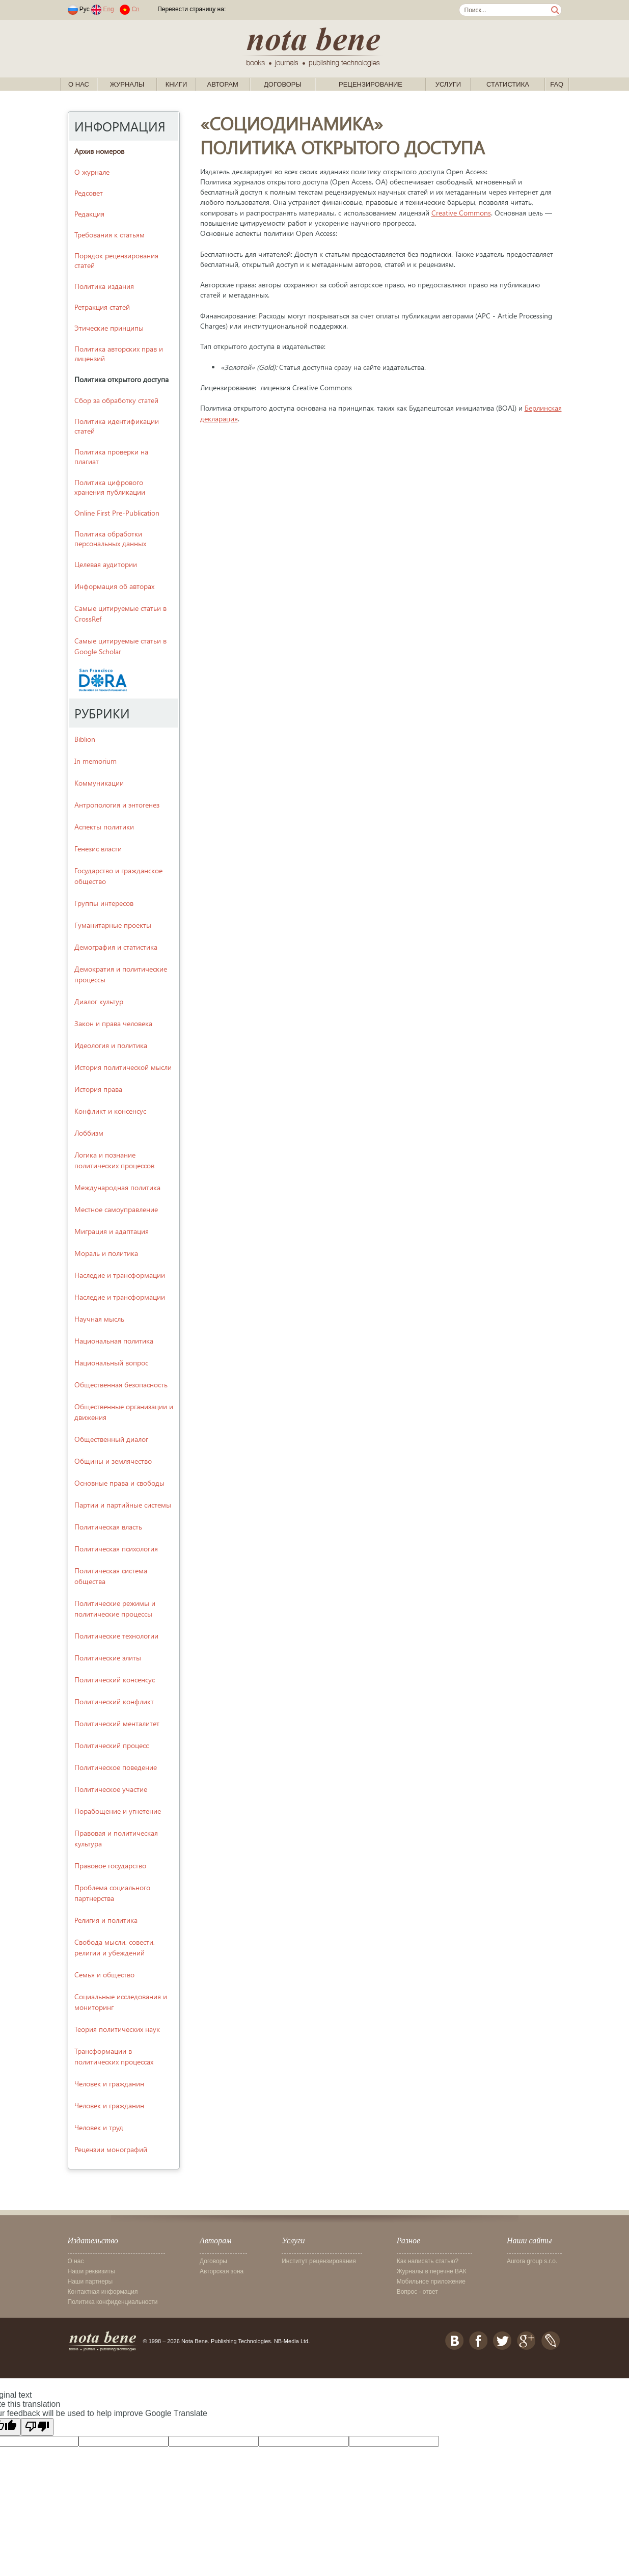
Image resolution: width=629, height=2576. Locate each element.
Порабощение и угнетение (117, 1811)
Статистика (507, 84)
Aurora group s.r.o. (532, 2261)
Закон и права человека (113, 1023)
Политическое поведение (115, 1767)
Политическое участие (110, 1789)
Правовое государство (110, 1865)
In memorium (95, 761)
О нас (78, 84)
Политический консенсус (114, 1679)
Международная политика (117, 1187)
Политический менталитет (116, 1723)
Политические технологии (116, 1636)
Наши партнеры (90, 2281)
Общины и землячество (113, 1461)
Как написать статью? (427, 2261)
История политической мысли (123, 1067)
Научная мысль (99, 1319)
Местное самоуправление (116, 1209)
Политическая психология (116, 1548)
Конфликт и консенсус (110, 1111)
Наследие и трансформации (119, 1275)
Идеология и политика (110, 1045)
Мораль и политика (106, 1253)
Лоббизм (88, 1133)
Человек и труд (98, 2127)
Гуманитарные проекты (112, 925)
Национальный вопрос (111, 1362)
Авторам (222, 84)
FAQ (556, 84)
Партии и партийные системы (122, 1505)
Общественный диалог (111, 1439)
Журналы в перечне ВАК (432, 2271)
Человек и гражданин (109, 2083)
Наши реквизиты (91, 2271)
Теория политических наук (117, 2029)
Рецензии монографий (110, 2149)
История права (98, 1089)
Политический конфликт (114, 1701)
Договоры (283, 84)
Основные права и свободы (119, 1483)
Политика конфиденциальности (113, 2301)
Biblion (84, 739)
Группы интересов (103, 903)
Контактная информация (103, 2291)
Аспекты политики (104, 826)
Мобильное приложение (431, 2281)
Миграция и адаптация (111, 1231)
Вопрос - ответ (417, 2291)
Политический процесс (111, 1745)
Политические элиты (107, 1657)
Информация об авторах (114, 586)
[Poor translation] (37, 2427)
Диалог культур (98, 1001)
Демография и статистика (115, 947)
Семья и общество (104, 1974)
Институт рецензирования (319, 2261)
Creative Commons (461, 213)
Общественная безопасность (121, 1384)
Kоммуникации (99, 783)
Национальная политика (113, 1341)
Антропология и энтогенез (116, 805)
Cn (135, 9)
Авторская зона (221, 2271)
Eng (108, 9)
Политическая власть (108, 1527)
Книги (176, 84)
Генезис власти (98, 848)
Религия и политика (106, 1920)
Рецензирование (370, 84)
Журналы (127, 84)
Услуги (448, 84)
